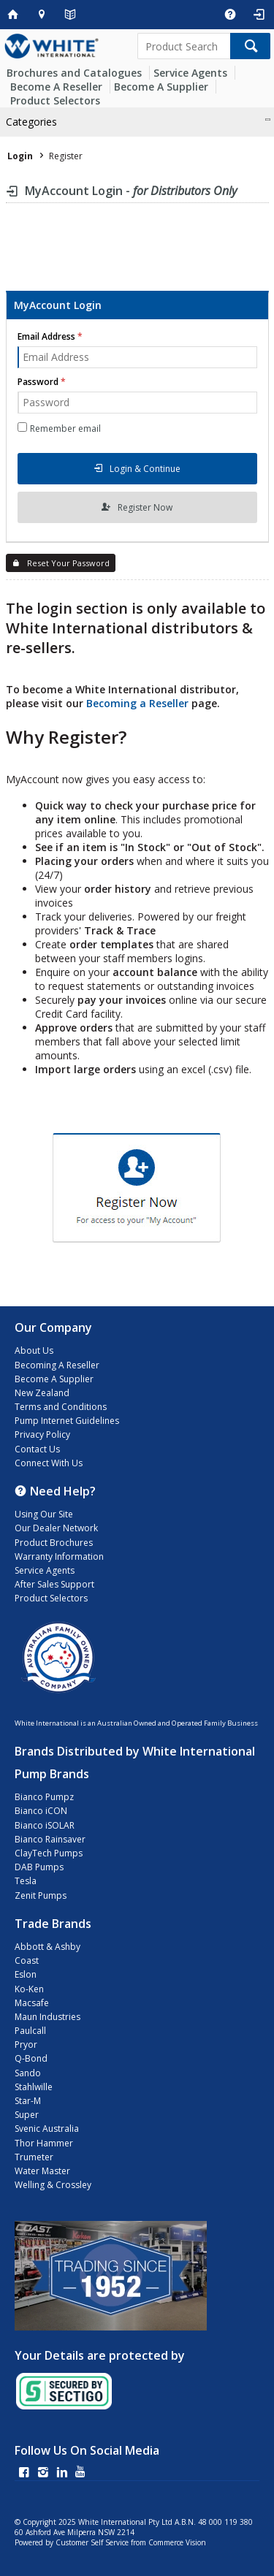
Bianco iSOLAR (45, 1825)
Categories (31, 122)
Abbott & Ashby (47, 1946)
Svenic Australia (47, 2128)
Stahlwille (34, 2087)
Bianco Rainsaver (50, 1839)
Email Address (46, 336)
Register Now (145, 507)
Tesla (26, 1881)
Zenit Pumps (40, 1895)
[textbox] (184, 46)
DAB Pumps (39, 1867)
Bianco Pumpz (44, 1797)
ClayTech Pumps (49, 1853)
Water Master (42, 2171)
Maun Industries (47, 2017)
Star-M (28, 2101)
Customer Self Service (92, 2542)
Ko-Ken (29, 1989)
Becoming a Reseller (137, 703)
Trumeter (34, 2157)
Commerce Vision (177, 2542)
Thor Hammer (44, 2143)
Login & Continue (145, 468)
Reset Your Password (68, 562)
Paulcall (30, 2030)
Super (27, 2114)
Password (38, 382)
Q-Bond (31, 2058)
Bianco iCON (41, 1811)
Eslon (26, 1974)
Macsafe (32, 2003)
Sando (28, 2073)
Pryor (26, 2044)
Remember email (65, 428)
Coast (27, 1960)
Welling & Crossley (53, 2185)
